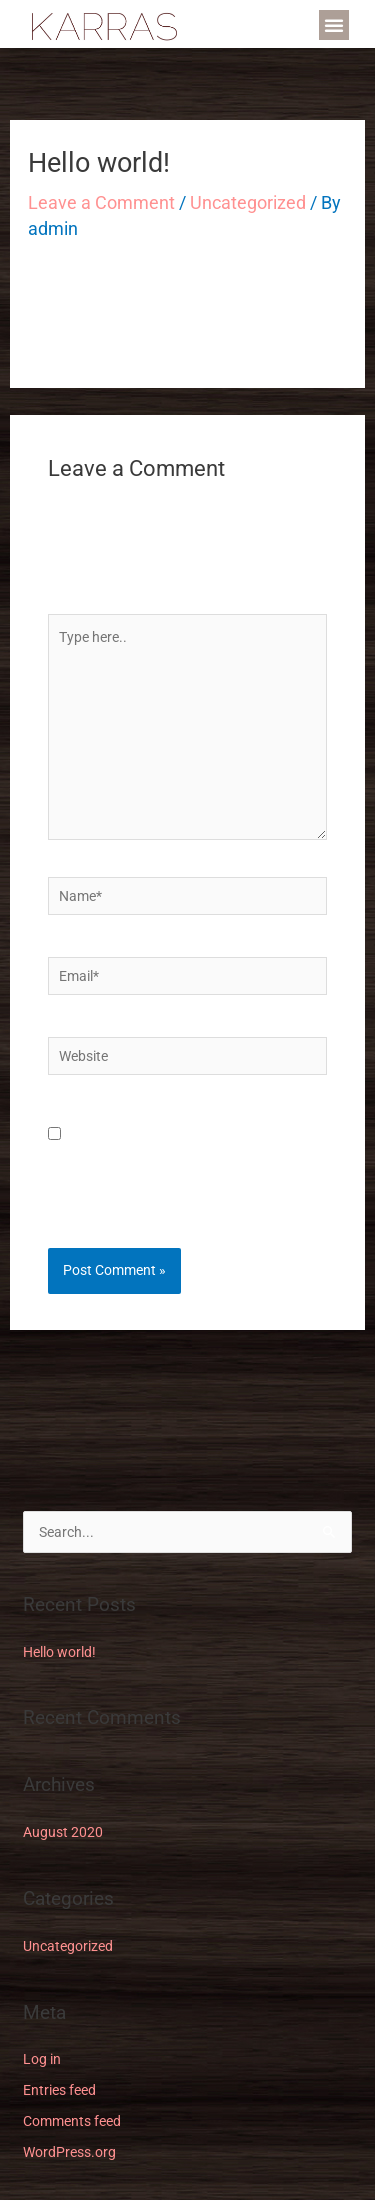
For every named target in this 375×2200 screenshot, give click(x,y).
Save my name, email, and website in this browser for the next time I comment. (187, 1167)
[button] (334, 25)
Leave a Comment (101, 202)
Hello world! (59, 1652)
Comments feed (72, 2121)
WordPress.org (69, 2152)
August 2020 (63, 1832)
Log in (42, 2059)
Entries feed (59, 2090)
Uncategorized (248, 202)
